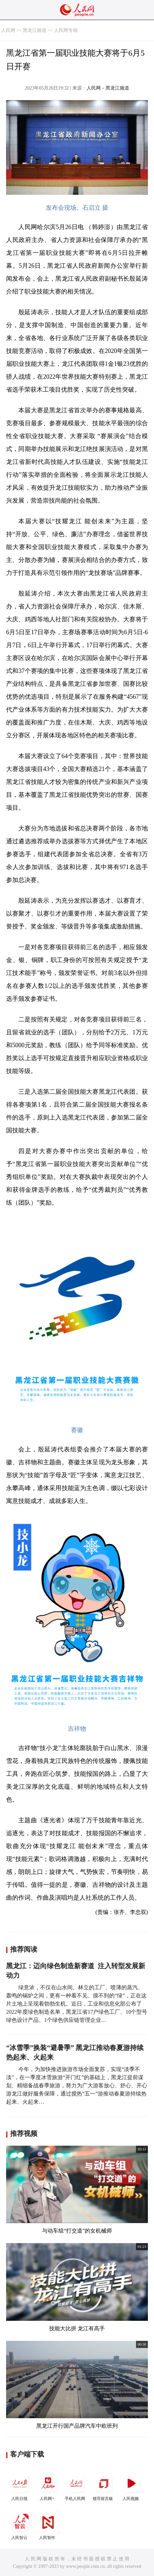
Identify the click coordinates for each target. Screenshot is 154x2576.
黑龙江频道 (34, 30)
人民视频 (131, 2486)
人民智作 (48, 2525)
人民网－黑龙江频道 (107, 88)
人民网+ (48, 2486)
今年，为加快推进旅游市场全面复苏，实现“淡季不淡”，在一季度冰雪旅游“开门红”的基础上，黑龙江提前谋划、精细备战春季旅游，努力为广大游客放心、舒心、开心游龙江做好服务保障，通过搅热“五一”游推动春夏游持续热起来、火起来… (76, 2085)
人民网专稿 (66, 30)
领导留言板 (103, 2486)
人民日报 (20, 2486)
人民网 (8, 30)
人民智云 (20, 2525)
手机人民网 (76, 2486)
